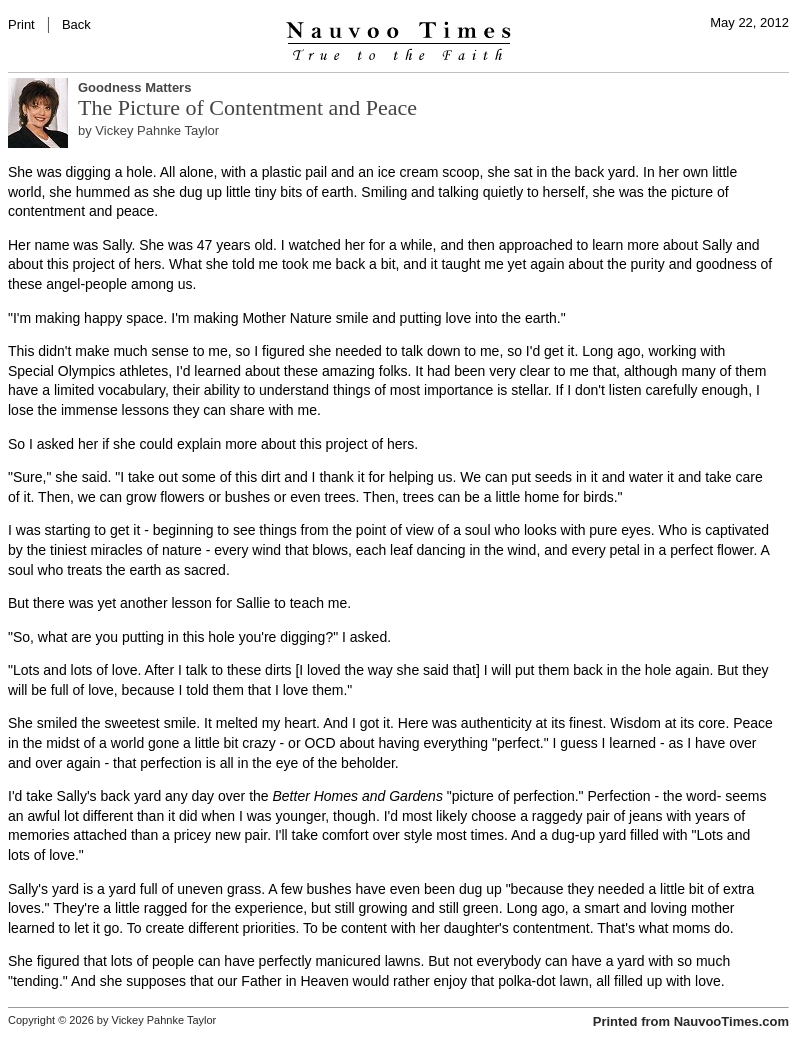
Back (76, 24)
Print (21, 24)
